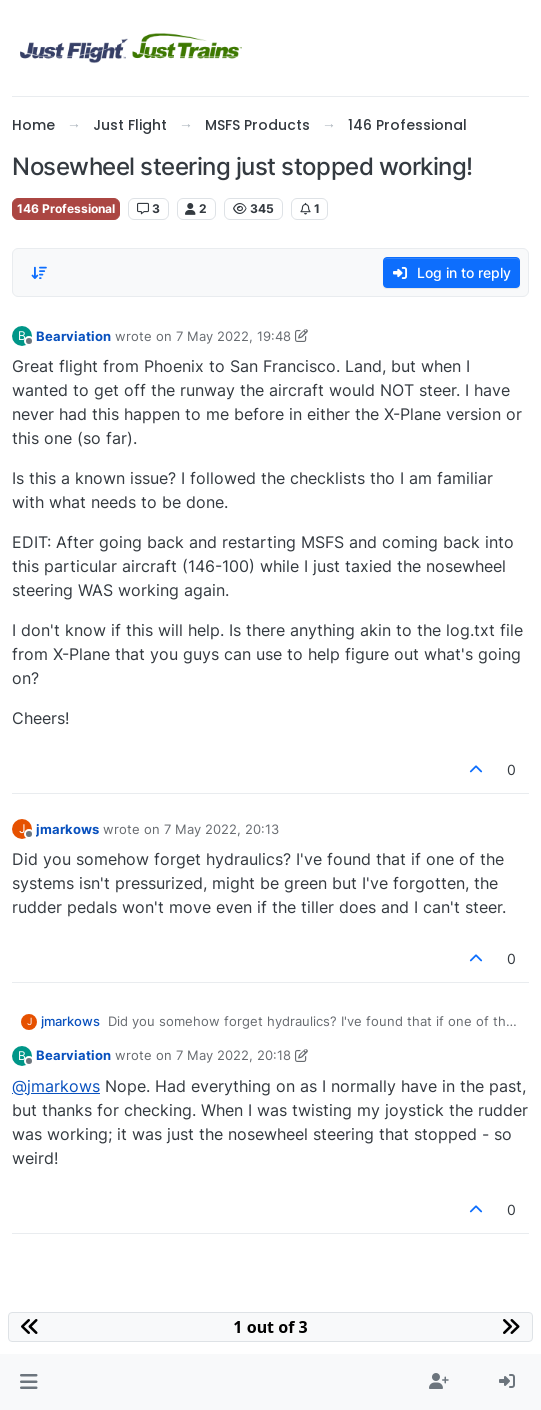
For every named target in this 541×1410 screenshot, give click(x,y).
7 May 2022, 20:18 (233, 1055)
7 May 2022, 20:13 (221, 829)
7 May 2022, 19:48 (233, 336)
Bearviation (73, 336)
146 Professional (66, 208)
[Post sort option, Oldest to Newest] (39, 273)
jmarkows (67, 829)
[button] (28, 1382)
